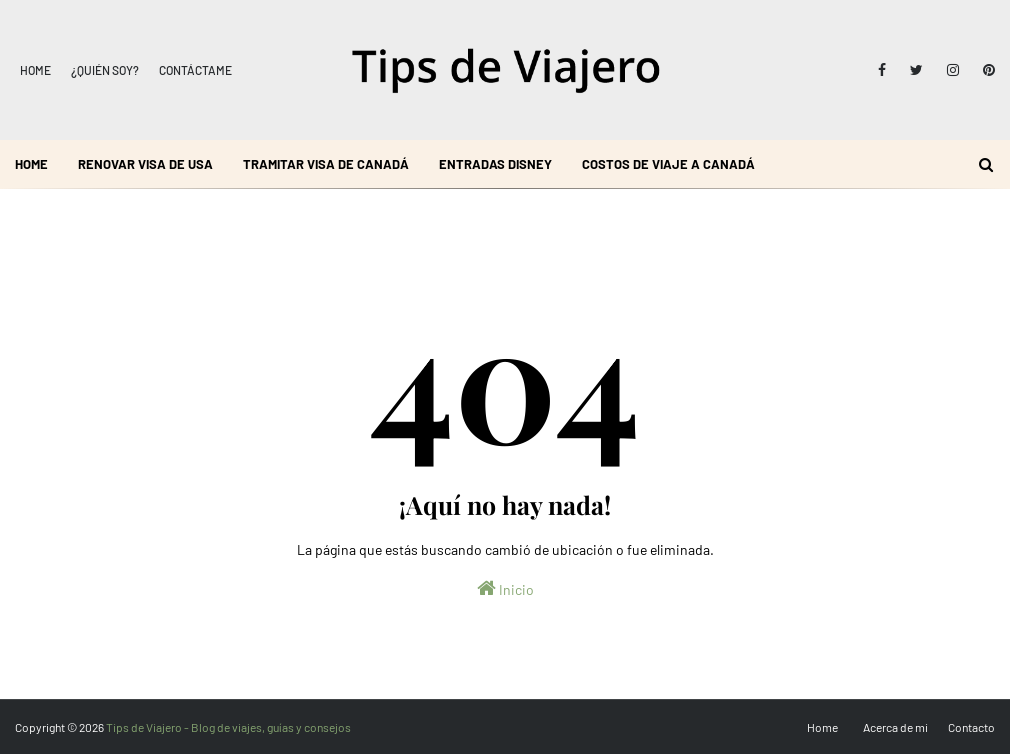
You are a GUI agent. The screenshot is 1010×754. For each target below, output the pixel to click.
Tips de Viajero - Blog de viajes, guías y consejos (228, 727)
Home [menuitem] (31, 164)
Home (35, 70)
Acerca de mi (895, 727)
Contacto (971, 727)
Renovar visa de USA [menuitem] (145, 164)
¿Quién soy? (105, 70)
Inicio (505, 588)
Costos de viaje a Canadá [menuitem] (668, 164)
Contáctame (195, 70)
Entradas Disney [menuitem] (495, 164)
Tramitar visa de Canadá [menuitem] (326, 164)
